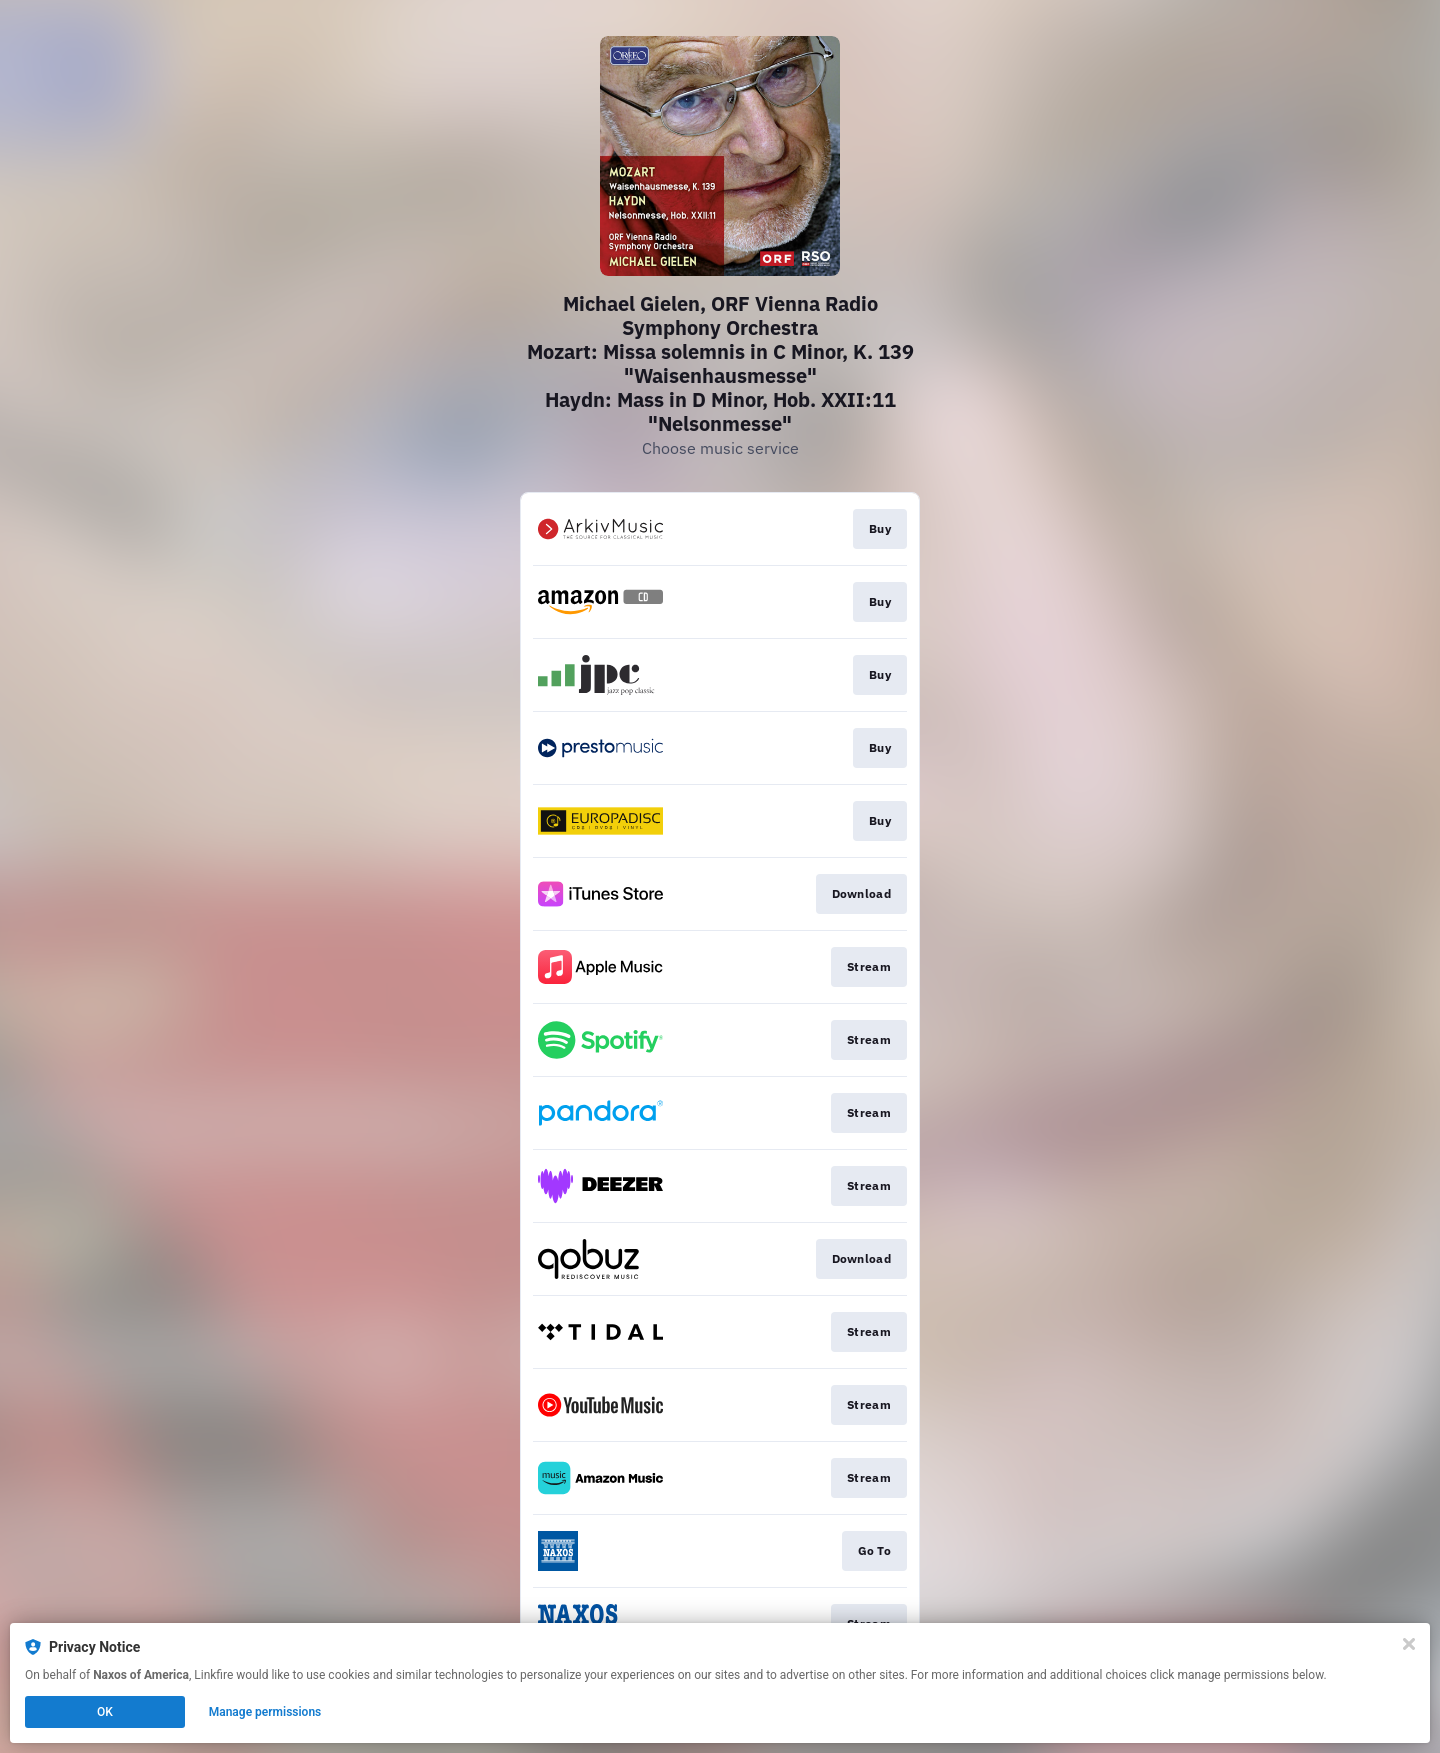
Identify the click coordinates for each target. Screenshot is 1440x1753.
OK (105, 1712)
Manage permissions (265, 1712)
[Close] (1409, 1644)
